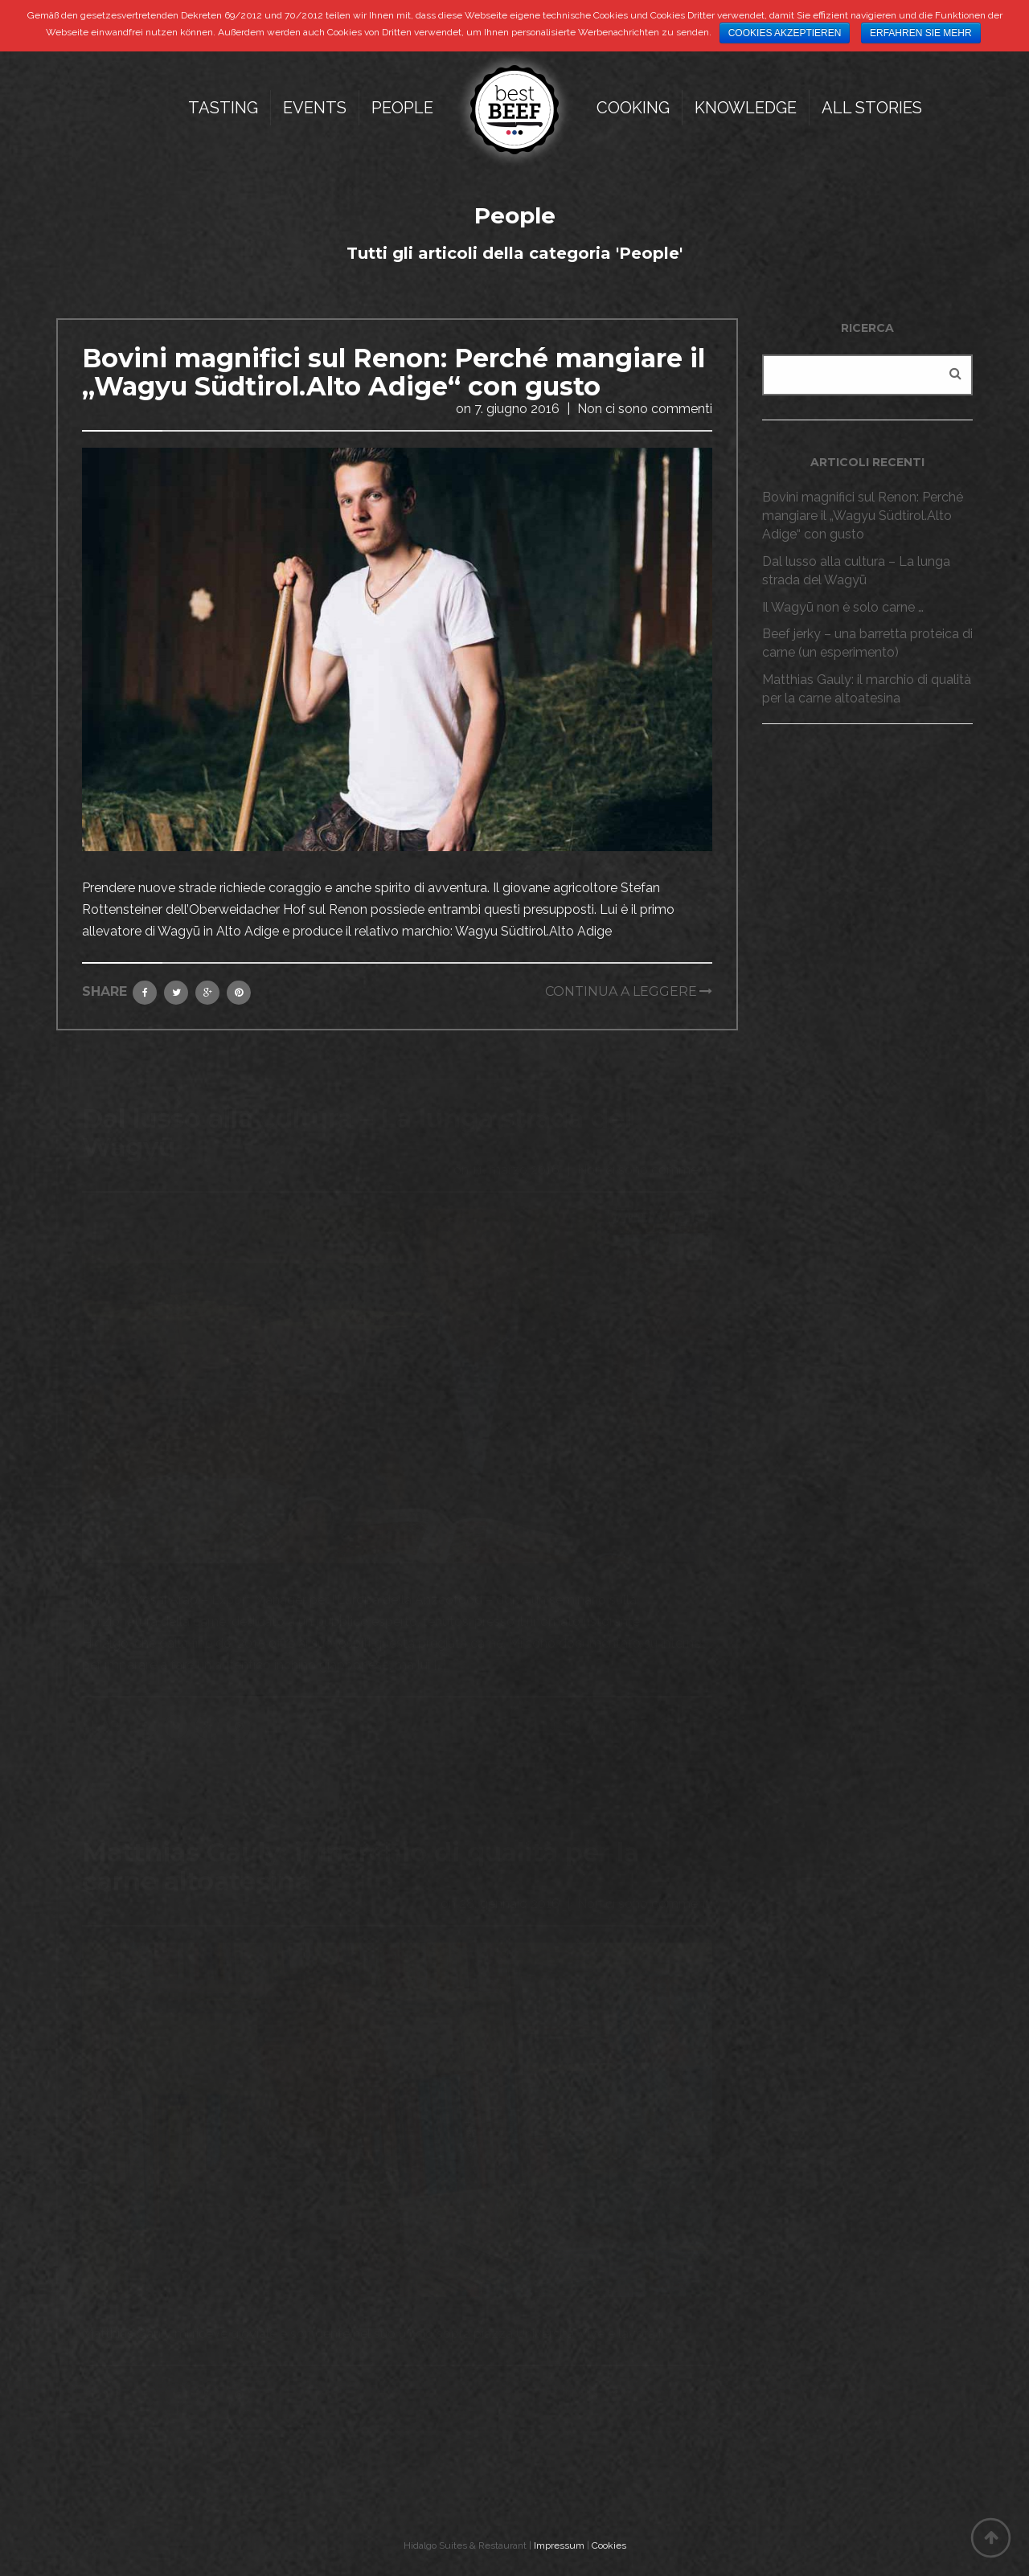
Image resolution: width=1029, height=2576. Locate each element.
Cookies (609, 2545)
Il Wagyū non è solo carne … (843, 607)
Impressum (559, 2545)
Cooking (633, 107)
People (402, 107)
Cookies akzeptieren (785, 33)
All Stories (872, 107)
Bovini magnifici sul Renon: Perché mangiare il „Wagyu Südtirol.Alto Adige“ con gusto (393, 372)
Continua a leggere (621, 991)
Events (314, 107)
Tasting (223, 107)
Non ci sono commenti (644, 408)
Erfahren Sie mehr (921, 33)
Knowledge (746, 107)
